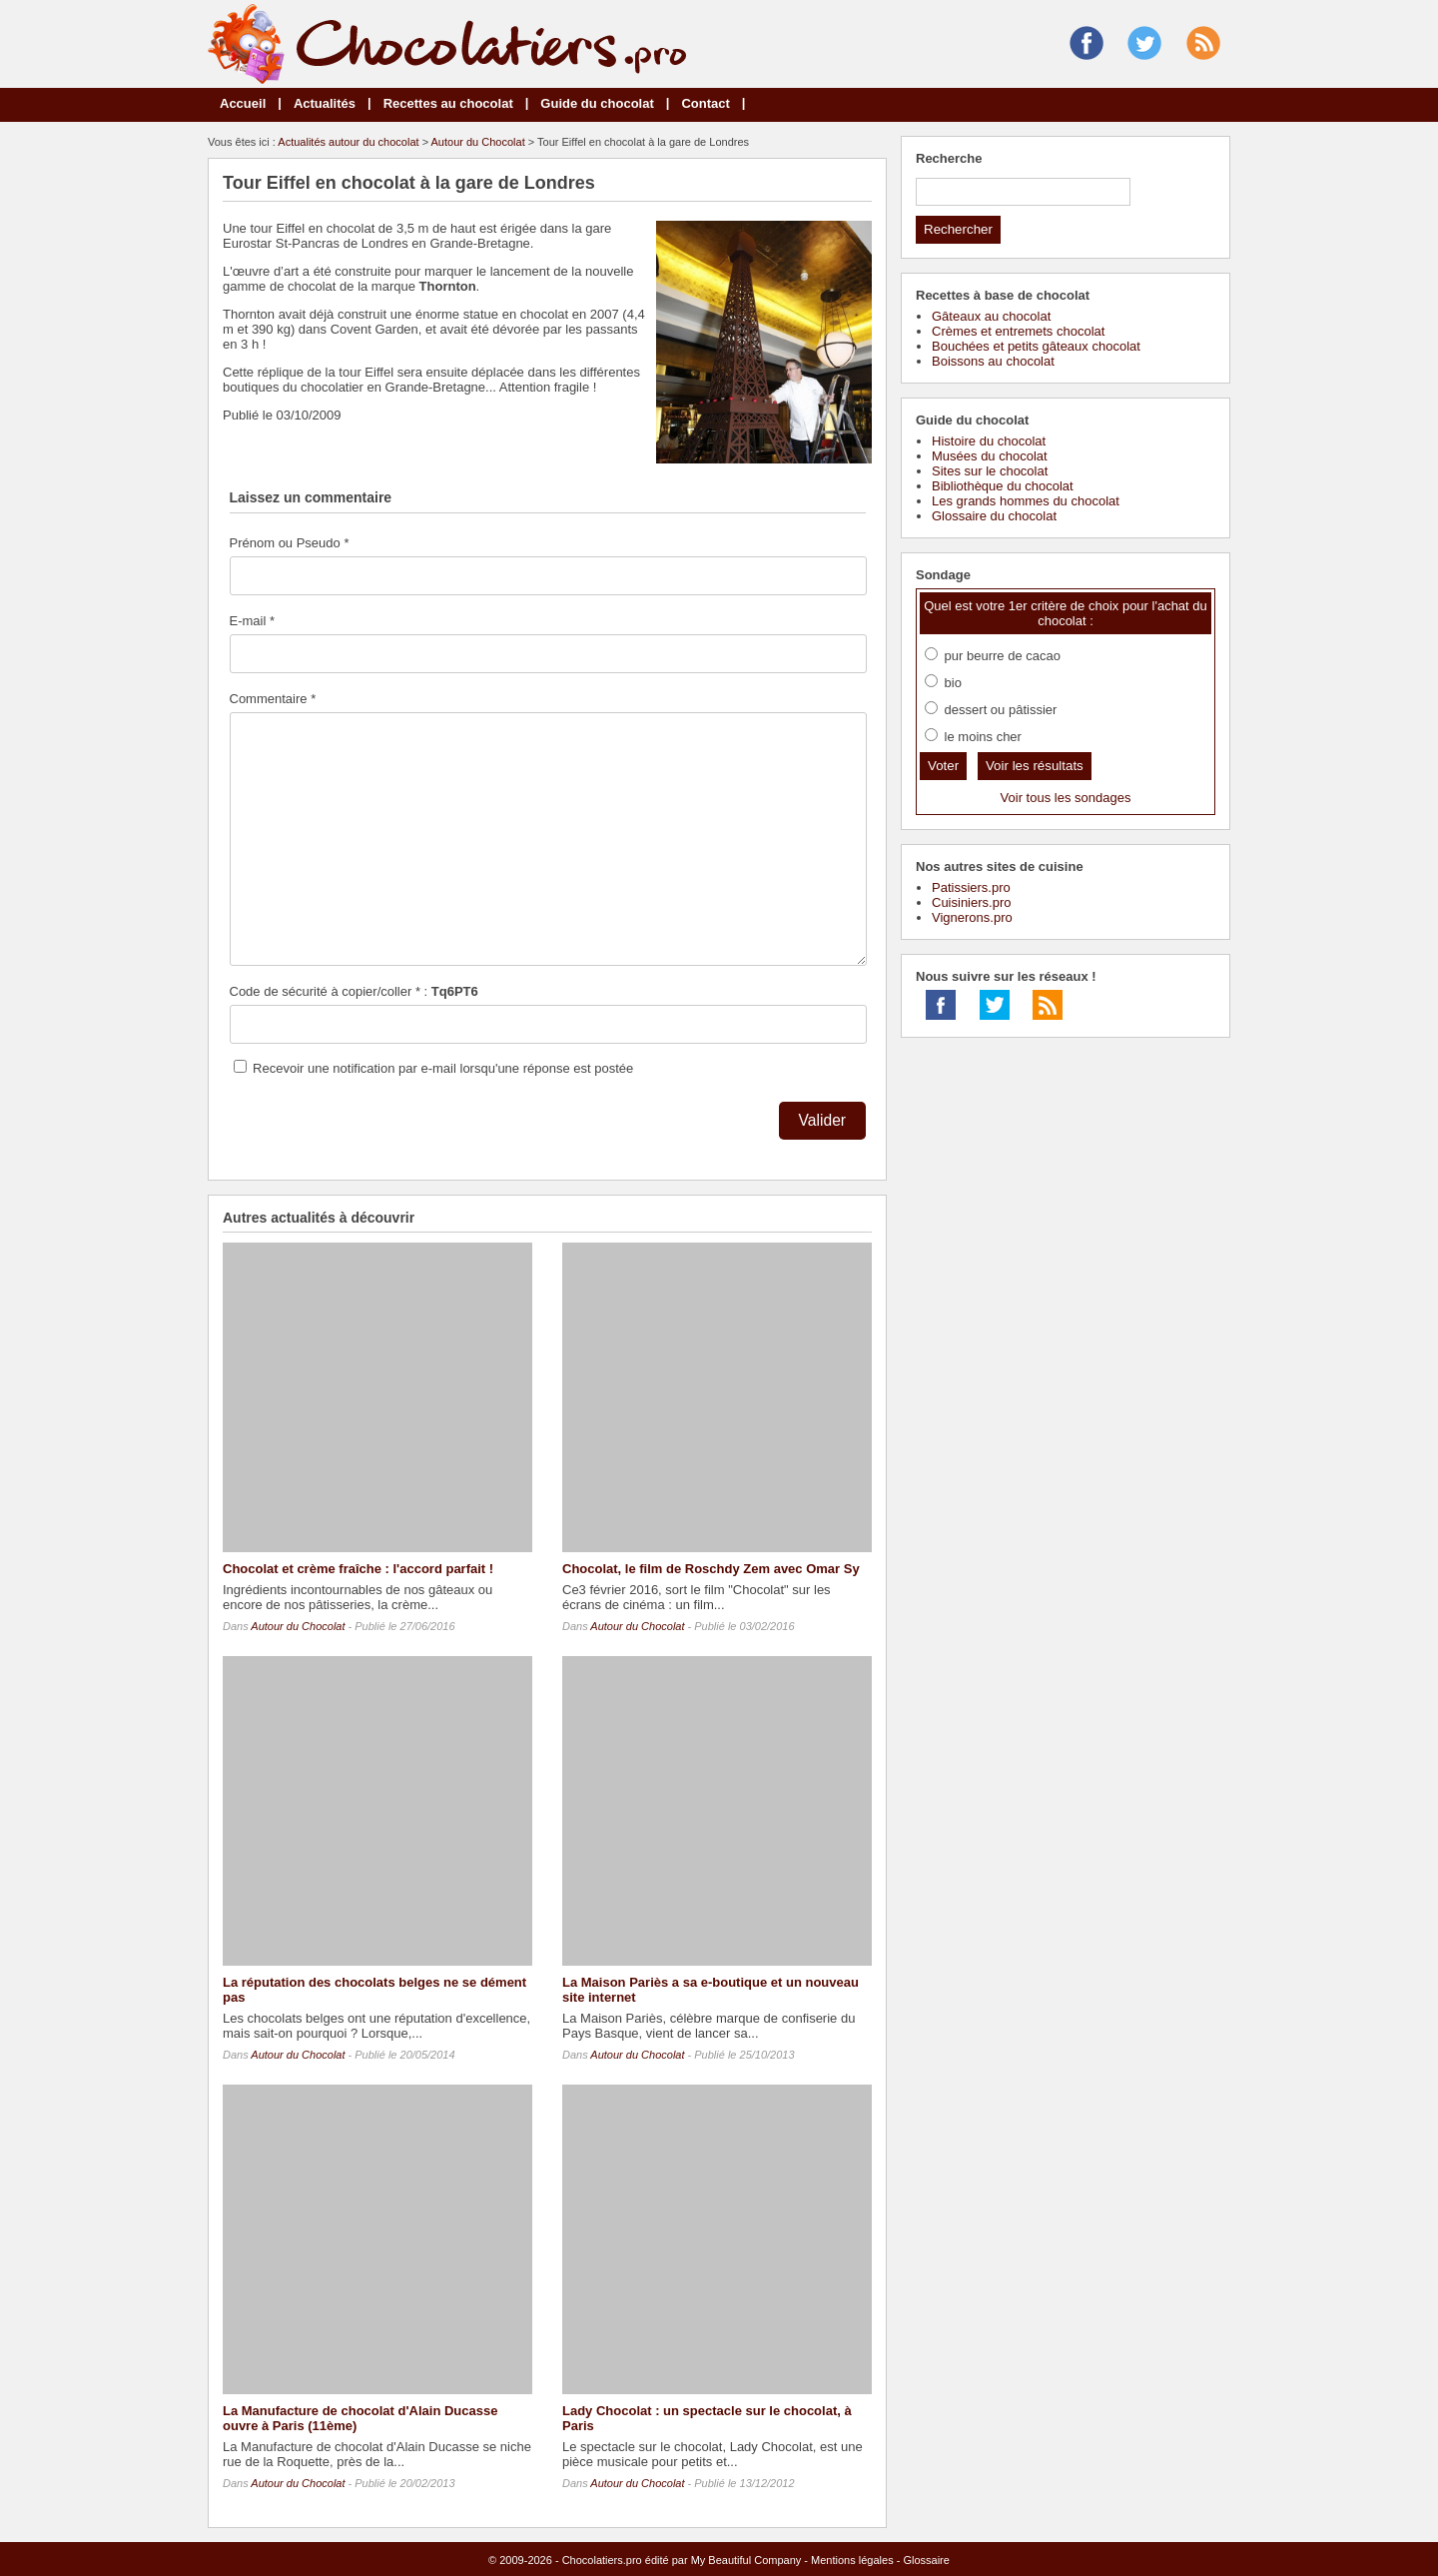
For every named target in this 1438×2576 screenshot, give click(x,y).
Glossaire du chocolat (994, 515)
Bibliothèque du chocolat (1003, 485)
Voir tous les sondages (1066, 797)
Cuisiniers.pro (971, 902)
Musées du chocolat (990, 455)
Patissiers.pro (971, 887)
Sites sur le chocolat (990, 470)
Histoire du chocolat (989, 440)
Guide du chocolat (596, 103)
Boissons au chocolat (993, 361)
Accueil (243, 103)
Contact (705, 103)
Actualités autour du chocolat (348, 142)
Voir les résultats (1034, 765)
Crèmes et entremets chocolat (1018, 331)
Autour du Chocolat (478, 142)
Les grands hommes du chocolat (1025, 500)
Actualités (325, 103)
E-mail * (253, 620)
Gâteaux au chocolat (991, 316)
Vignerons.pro (972, 917)
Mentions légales (852, 2560)
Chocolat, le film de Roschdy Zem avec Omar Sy (711, 1568)
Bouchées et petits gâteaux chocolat (1036, 346)
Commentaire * (273, 698)
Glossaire (926, 2560)
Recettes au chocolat (448, 103)
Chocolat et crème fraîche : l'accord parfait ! (358, 1568)
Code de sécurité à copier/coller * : (354, 991)
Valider (822, 1120)
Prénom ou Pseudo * (290, 542)
